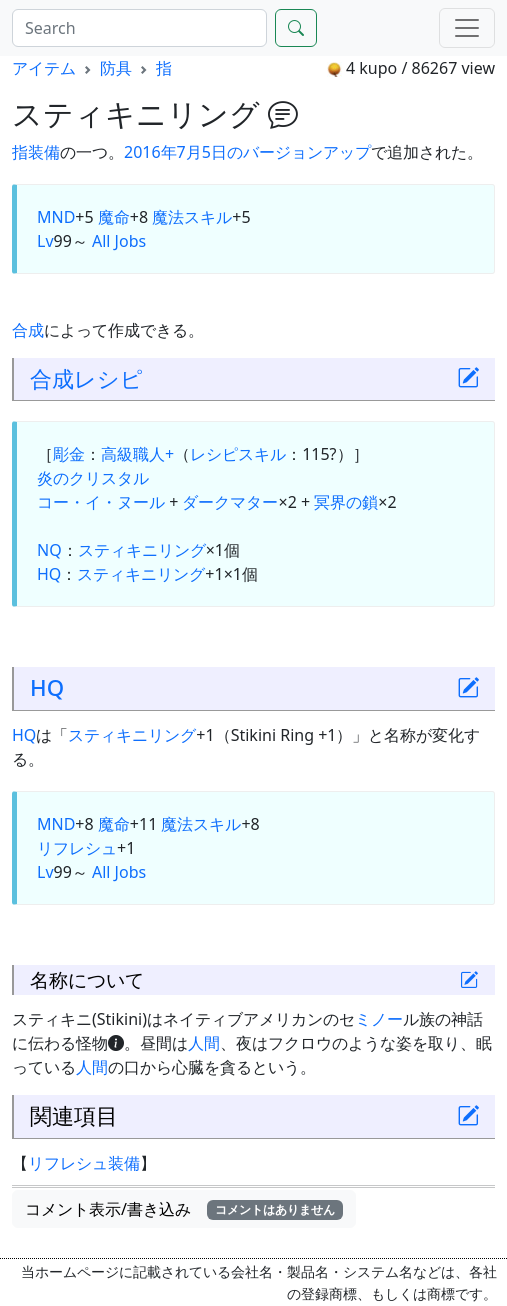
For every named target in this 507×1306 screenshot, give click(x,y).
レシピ (108, 378)
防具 (116, 68)
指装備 (36, 152)
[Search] (139, 28)
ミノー (379, 1019)
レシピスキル (238, 454)
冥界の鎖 (346, 502)
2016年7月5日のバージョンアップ (247, 152)
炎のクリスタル (93, 478)
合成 (28, 330)
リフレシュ (77, 848)
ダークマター (230, 502)
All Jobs (119, 241)
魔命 (114, 217)
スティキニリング (142, 550)
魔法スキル (192, 217)
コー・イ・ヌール (101, 502)
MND (56, 217)
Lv (45, 241)
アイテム (44, 68)
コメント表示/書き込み (184, 1209)
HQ (49, 574)
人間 (204, 1043)
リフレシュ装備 (84, 1163)
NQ (49, 550)
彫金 (69, 454)
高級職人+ (137, 454)
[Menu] (467, 28)
